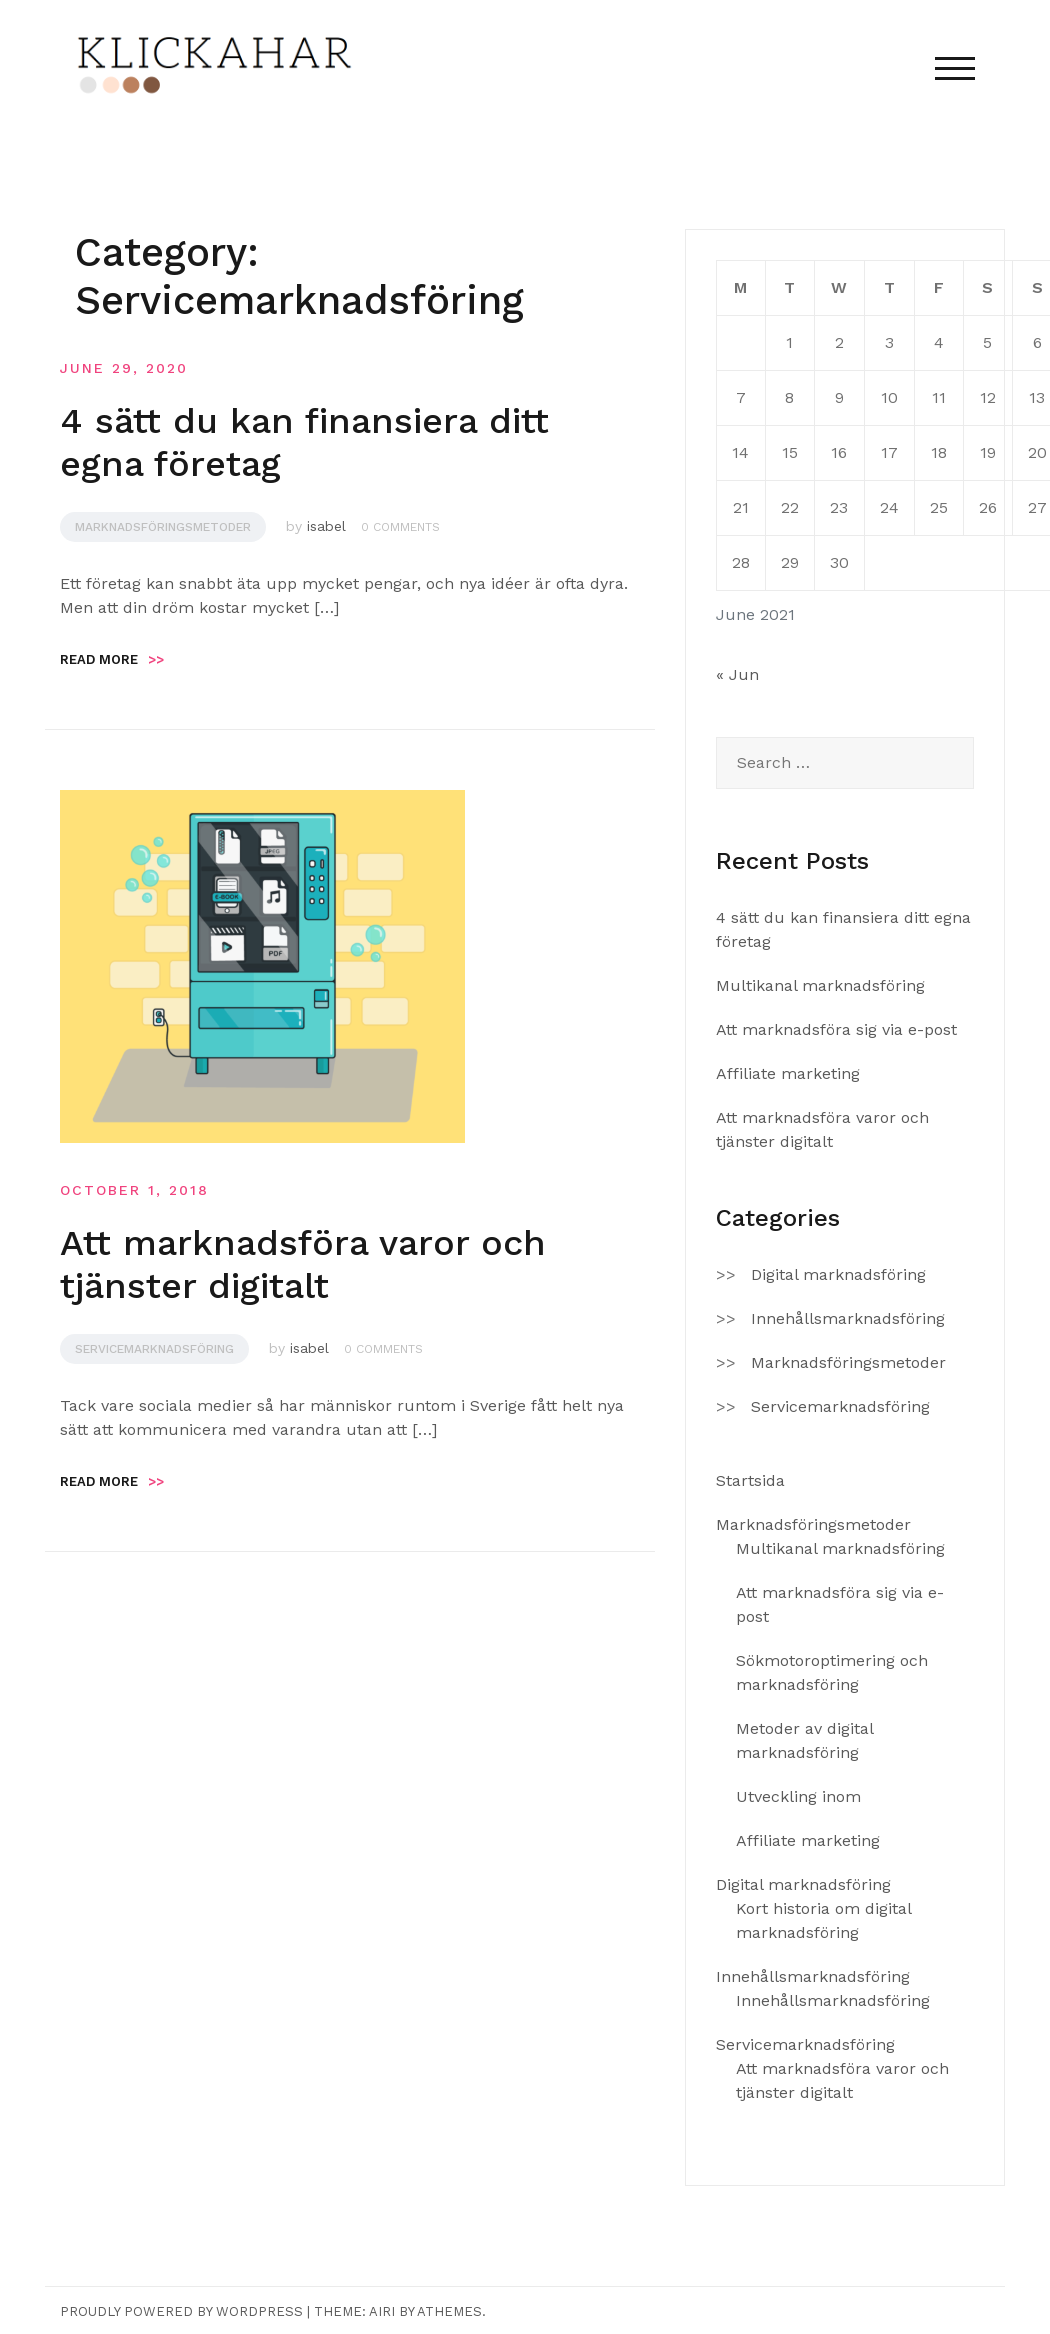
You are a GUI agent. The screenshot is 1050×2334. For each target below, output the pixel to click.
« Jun (737, 674)
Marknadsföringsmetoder (163, 527)
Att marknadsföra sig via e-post (836, 1029)
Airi (382, 2311)
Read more (112, 659)
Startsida (750, 1480)
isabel (326, 526)
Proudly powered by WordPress (181, 2311)
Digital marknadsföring (838, 1274)
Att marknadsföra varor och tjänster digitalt (303, 1264)
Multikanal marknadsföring (820, 985)
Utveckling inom (798, 1796)
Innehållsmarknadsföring (848, 1318)
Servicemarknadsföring (154, 1349)
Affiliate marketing (788, 1073)
